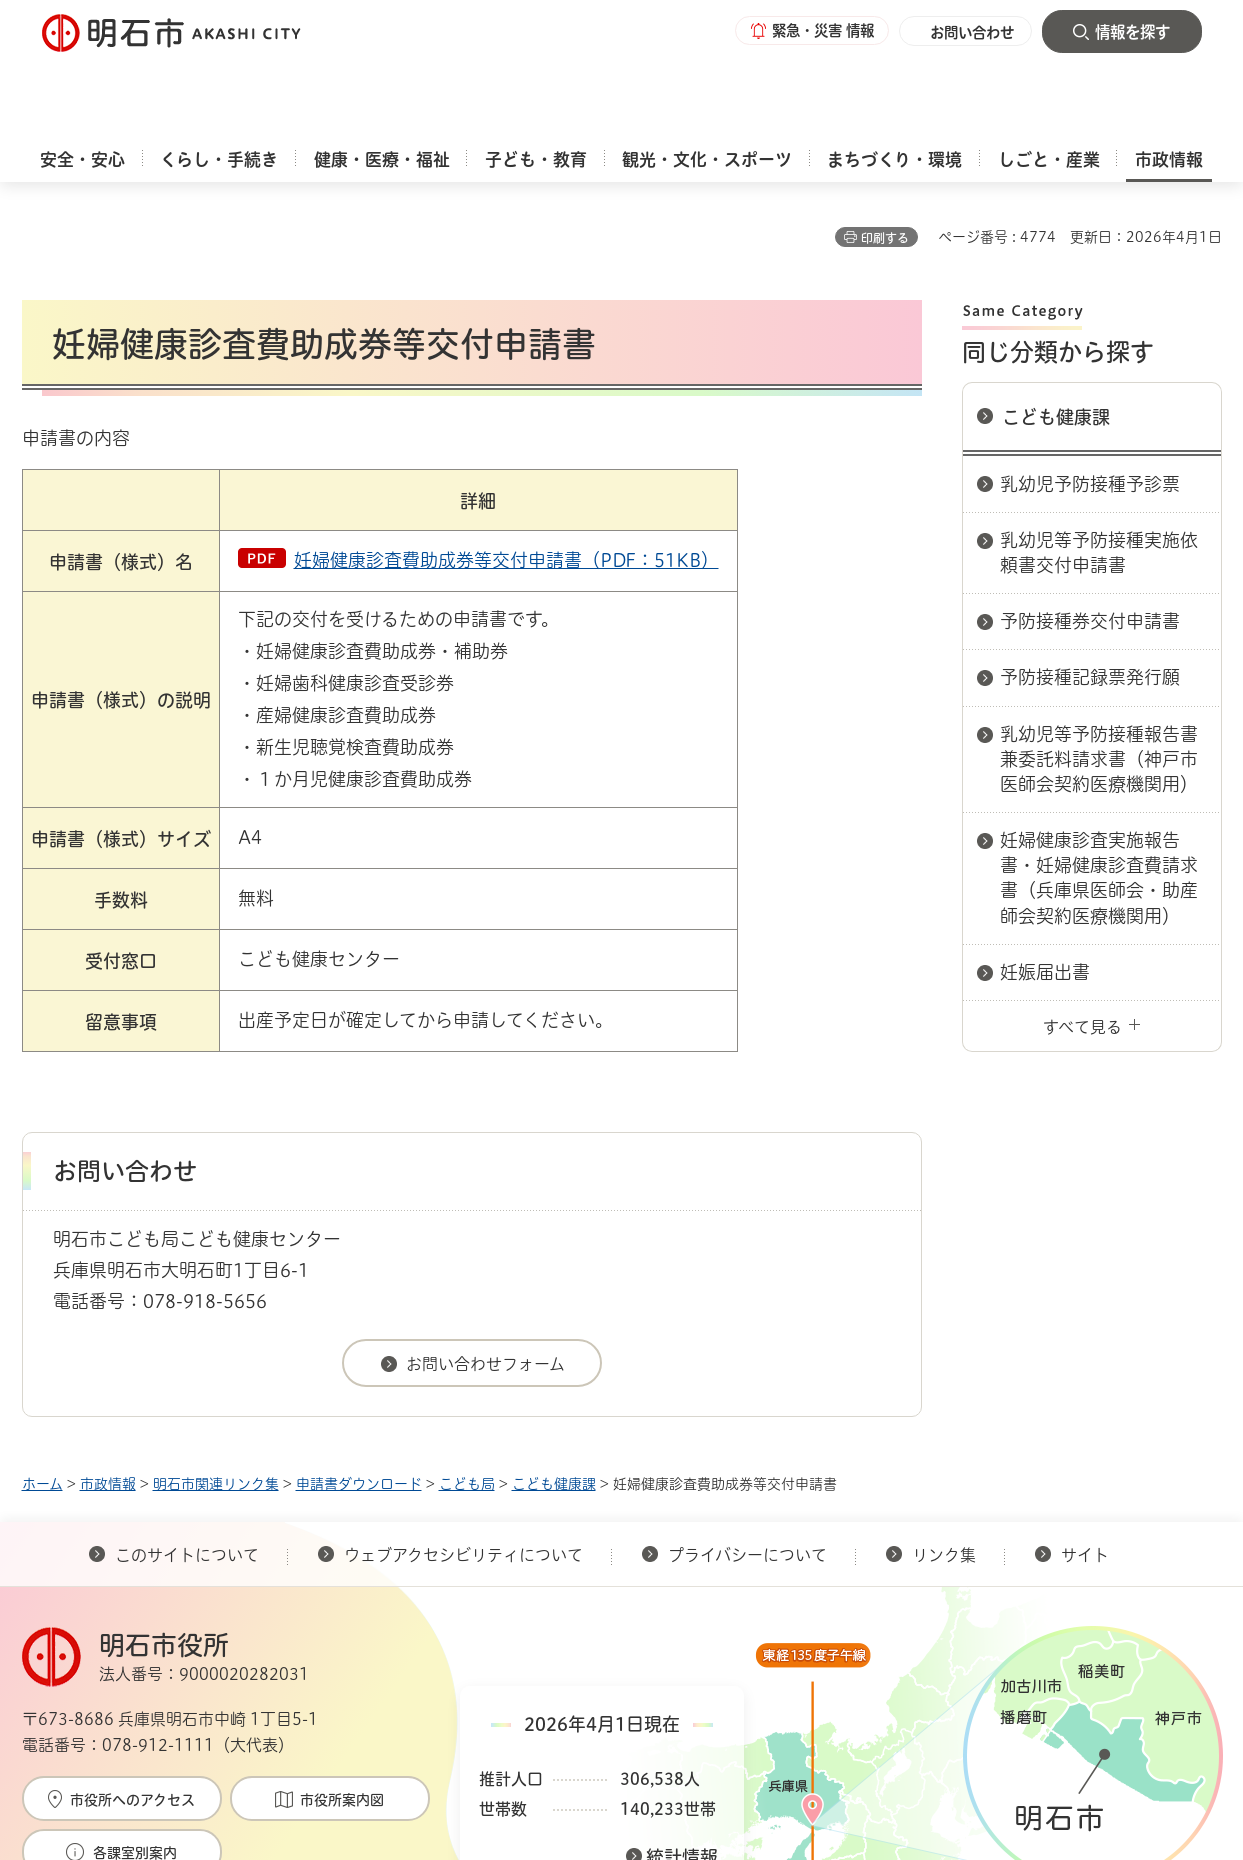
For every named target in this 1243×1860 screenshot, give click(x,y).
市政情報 (108, 1387)
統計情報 (682, 1760)
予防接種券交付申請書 (1090, 524)
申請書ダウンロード (359, 1387)
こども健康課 (1056, 320)
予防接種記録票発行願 (1090, 580)
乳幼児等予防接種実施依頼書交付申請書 (1099, 455)
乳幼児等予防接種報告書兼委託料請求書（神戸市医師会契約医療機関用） (1099, 662)
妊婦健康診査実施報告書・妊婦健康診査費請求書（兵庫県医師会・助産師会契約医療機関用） (1099, 781)
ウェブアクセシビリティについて (463, 1458)
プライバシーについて (747, 1458)
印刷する (885, 141)
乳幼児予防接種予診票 (1090, 387)
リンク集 (944, 1458)
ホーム (42, 1387)
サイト (1087, 1458)
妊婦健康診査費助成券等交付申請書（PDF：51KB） (506, 463)
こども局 (467, 1387)
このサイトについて (187, 1458)
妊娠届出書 (1045, 875)
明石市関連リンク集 (216, 1387)
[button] (802, 32)
